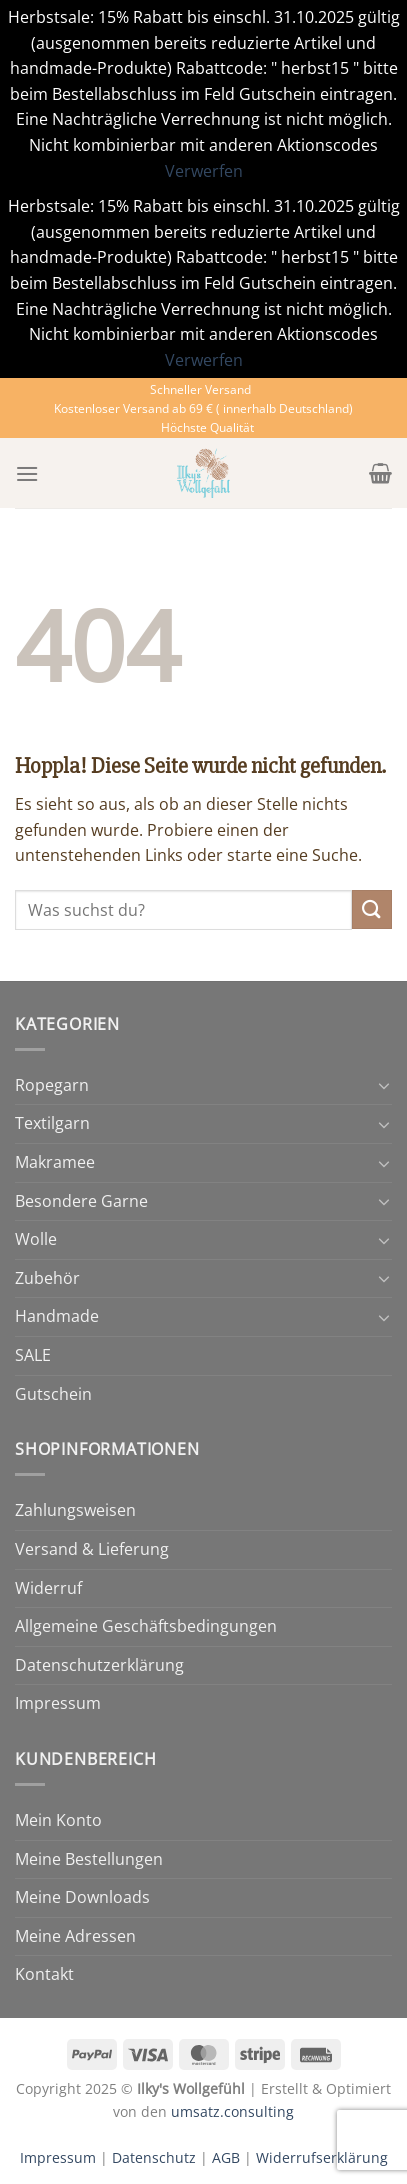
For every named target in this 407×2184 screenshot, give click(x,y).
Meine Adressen (75, 1936)
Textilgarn (52, 1123)
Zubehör (47, 1278)
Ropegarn (52, 1085)
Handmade (57, 1316)
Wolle (36, 1239)
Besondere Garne (81, 1201)
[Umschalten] (384, 1085)
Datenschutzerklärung (99, 1665)
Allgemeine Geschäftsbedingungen (146, 1626)
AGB (226, 2157)
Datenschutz (154, 2157)
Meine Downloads (82, 1897)
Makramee (55, 1162)
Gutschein (53, 1394)
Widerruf (48, 1588)
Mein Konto (58, 1820)
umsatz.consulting (232, 2111)
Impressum (58, 1703)
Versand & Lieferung (92, 1549)
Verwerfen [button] (204, 171)
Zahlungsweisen (75, 1510)
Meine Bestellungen (89, 1859)
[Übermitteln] (372, 909)
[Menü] (27, 473)
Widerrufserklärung (322, 2157)
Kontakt (44, 1974)
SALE (33, 1355)
